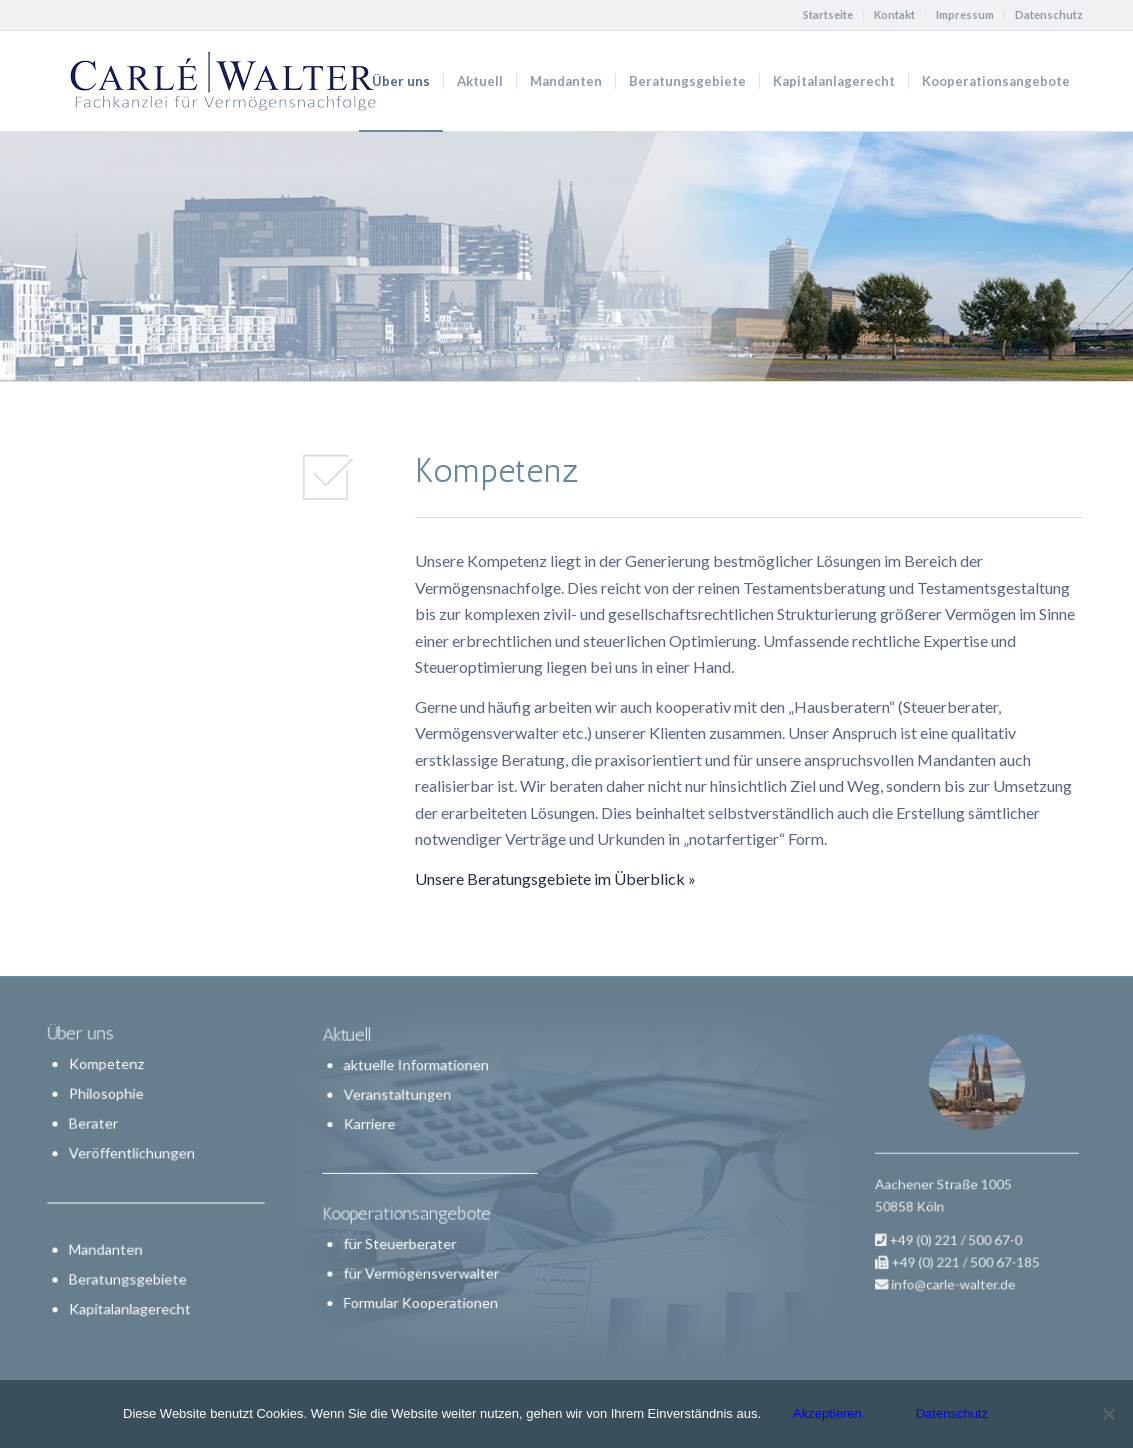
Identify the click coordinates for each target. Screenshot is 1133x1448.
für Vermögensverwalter (421, 1265)
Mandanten (107, 1247)
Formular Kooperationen (421, 1292)
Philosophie (107, 1094)
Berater (95, 1123)
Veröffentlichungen (133, 1153)
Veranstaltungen (400, 1102)
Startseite (828, 14)
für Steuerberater (402, 1238)
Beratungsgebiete (129, 1277)
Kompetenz (107, 1065)
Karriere (374, 1129)
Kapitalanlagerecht (131, 1306)
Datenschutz (1049, 14)
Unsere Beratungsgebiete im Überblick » (555, 878)
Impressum (965, 14)
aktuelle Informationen (417, 1075)
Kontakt (894, 14)
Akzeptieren (827, 1413)
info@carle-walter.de (960, 1253)
